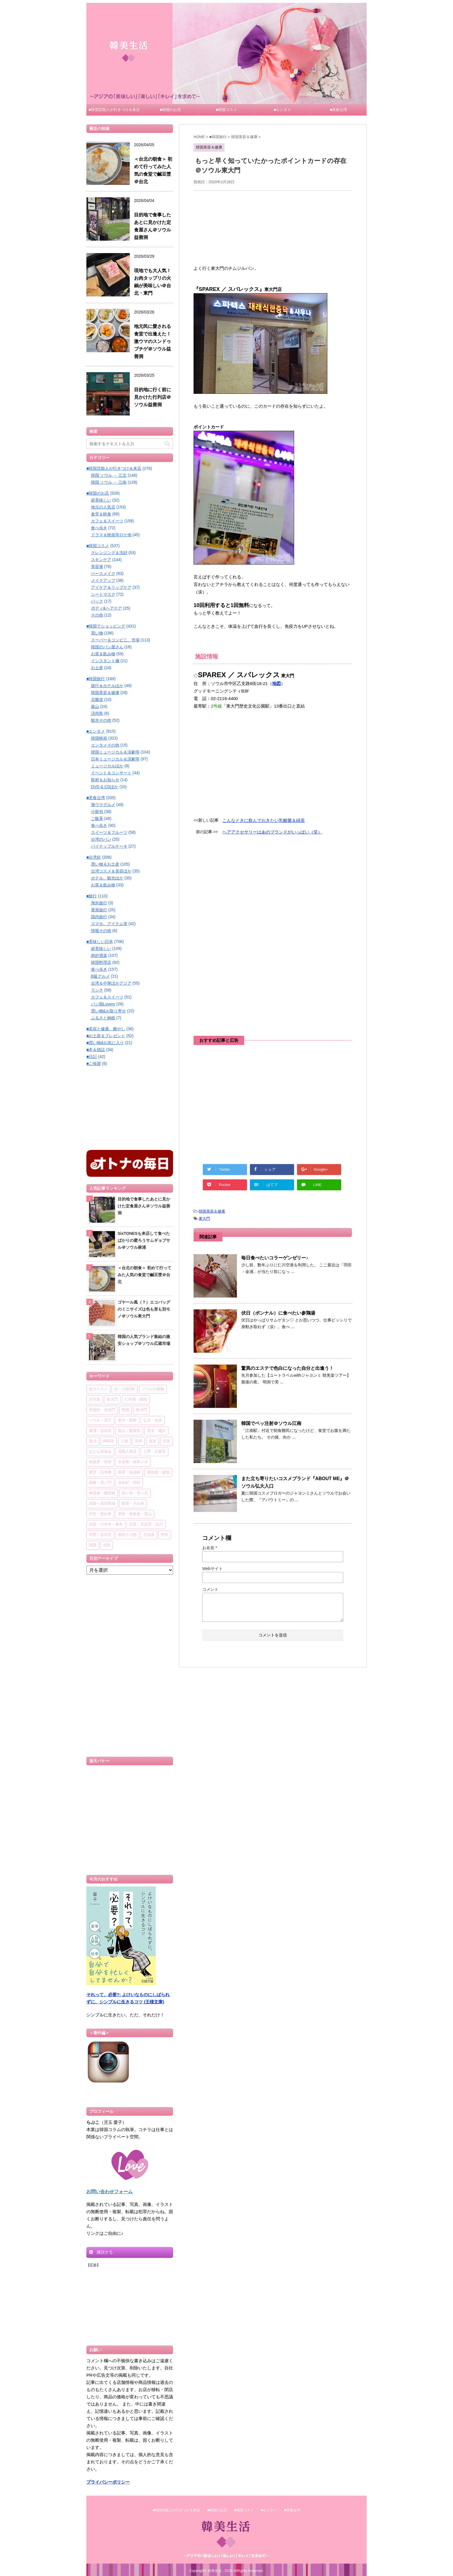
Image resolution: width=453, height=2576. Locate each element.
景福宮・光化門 (102, 1410)
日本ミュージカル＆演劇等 (115, 759)
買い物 (97, 633)
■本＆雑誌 (95, 1049)
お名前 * (209, 1547)
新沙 (92, 1441)
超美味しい (101, 500)
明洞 (125, 1410)
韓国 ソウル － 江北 (109, 475)
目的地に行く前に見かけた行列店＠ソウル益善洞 (152, 397)
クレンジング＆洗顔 (109, 552)
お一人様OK (124, 1389)
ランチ (97, 990)
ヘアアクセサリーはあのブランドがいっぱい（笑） (272, 831)
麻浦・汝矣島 (100, 1431)
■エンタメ (282, 109)
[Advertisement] (273, 227)
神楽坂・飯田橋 (102, 1493)
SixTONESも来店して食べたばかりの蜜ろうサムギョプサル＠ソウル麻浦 (144, 1240)
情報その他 (101, 930)
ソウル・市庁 (100, 1420)
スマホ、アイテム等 (109, 923)
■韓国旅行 (95, 678)
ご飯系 (97, 818)
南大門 (141, 1410)
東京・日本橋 (100, 1472)
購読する (101, 2252)
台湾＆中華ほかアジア (111, 983)
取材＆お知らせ (105, 779)
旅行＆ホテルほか (107, 685)
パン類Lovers (103, 1004)
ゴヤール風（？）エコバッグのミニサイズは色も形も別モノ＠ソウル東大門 (144, 1309)
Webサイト (212, 1568)
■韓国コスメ (226, 109)
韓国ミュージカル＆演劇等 (115, 752)
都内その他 (127, 1535)
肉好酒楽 (99, 955)
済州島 (97, 713)
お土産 (97, 667)
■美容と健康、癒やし (105, 1029)
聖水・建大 (156, 1431)
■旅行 (91, 896)
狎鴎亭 (108, 1441)
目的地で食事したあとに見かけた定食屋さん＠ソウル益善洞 (144, 1206)
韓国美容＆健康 (212, 1211)
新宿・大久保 (133, 1504)
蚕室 (152, 1441)
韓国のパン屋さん (107, 647)
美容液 (97, 566)
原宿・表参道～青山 (135, 1514)
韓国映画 (99, 738)
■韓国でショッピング (105, 626)
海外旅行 (99, 903)
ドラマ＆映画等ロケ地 (111, 534)
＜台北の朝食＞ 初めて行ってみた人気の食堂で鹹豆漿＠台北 (144, 1274)
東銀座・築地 (158, 1472)
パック (97, 601)
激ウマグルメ (103, 804)
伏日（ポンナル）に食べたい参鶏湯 (278, 1313)
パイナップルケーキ (109, 846)
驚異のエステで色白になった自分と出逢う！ (287, 1368)
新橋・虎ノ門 (100, 1483)
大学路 (94, 1400)
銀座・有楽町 (129, 1472)
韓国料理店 (101, 962)
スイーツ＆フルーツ (109, 832)
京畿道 (97, 699)
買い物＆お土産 (105, 864)
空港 (166, 1441)
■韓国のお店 (170, 109)
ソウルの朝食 (153, 1389)
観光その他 (101, 720)
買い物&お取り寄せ (108, 1011)
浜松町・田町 (129, 1483)
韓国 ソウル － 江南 (109, 482)
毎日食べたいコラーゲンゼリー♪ (274, 1257)
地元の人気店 (103, 507)
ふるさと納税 (103, 1018)
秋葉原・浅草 (100, 1462)
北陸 (106, 1545)
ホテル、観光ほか (107, 878)
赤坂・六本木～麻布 (106, 1524)
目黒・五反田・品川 (146, 1524)
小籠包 (97, 811)
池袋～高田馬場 (102, 1504)
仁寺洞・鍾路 (136, 1400)
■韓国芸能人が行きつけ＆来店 (114, 109)
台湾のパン (101, 839)
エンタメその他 (105, 745)
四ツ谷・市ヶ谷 (135, 1493)
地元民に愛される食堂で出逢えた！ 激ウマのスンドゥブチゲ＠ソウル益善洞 (152, 341)
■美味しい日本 (99, 941)
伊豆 (164, 1535)
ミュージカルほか (107, 766)
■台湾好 (93, 857)
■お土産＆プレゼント (105, 1035)
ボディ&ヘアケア (106, 608)
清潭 (138, 1441)
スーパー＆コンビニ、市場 (115, 640)
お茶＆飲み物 (103, 654)
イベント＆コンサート (111, 773)
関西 (92, 1545)
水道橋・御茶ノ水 (133, 1462)
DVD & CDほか (104, 786)
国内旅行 (99, 916)
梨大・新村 (127, 1420)
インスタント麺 (105, 660)
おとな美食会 (100, 1452)
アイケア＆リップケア (111, 587)
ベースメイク (103, 573)
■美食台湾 (338, 109)
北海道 (149, 1535)
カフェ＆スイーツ (107, 521)
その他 (97, 615)
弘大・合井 (152, 1420)
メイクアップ (103, 580)
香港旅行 (99, 909)
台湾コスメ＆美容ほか (111, 871)
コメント (210, 1589)
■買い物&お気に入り (105, 1042)
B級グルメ (100, 976)
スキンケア (101, 559)
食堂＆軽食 (101, 514)
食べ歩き (99, 528)
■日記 (91, 1056)
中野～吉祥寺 (100, 1535)
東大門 (204, 1218)
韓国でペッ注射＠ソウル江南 (271, 1423)
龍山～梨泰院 (129, 1431)
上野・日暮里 (154, 1452)
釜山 (95, 706)
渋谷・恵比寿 (100, 1514)
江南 (124, 1441)
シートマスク (103, 594)
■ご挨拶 (93, 1063)
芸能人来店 (127, 1452)
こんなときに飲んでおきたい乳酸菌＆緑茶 (263, 820)
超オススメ (98, 1389)
